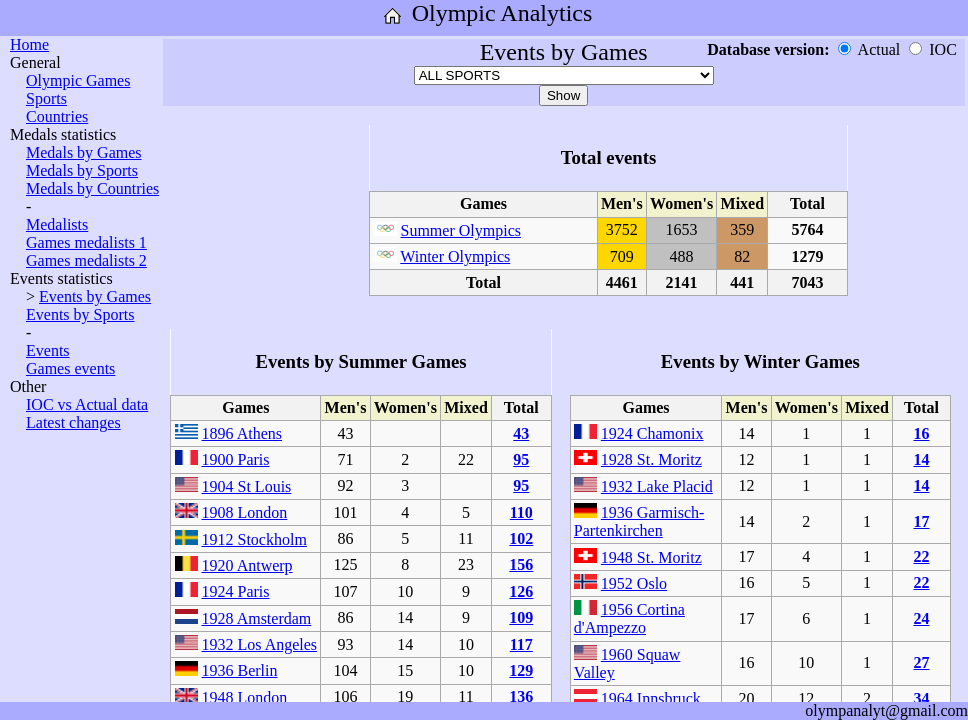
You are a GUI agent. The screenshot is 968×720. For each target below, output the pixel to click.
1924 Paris (236, 591)
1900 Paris (236, 459)
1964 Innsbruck (651, 698)
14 (921, 459)
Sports (46, 98)
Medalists (57, 224)
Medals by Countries (92, 188)
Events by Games (95, 296)
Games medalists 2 (86, 260)
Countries (57, 116)
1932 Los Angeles (260, 644)
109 (521, 617)
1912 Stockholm (254, 539)
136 (521, 696)
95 (521, 459)
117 (521, 644)
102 (521, 538)
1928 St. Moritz (651, 459)
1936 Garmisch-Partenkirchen (639, 521)
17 (921, 521)
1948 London (245, 697)
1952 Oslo (634, 583)
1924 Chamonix (652, 433)
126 (521, 591)
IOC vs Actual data (87, 404)
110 (521, 512)
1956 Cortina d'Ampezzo (629, 618)
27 (921, 662)
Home (29, 44)
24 (921, 618)
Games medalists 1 (86, 242)
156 (521, 564)
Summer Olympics (461, 230)
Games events (70, 368)
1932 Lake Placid (657, 486)
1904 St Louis (247, 486)
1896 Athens (242, 433)
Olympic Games (78, 80)
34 (921, 698)
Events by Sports (80, 314)
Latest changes (73, 422)
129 (521, 670)
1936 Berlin (240, 670)
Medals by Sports (82, 170)
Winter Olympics (455, 256)
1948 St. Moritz (651, 557)
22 (921, 556)
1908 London (245, 512)
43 (521, 433)
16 (921, 433)
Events (48, 350)
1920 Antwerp (247, 565)
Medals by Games (84, 152)
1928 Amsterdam (257, 618)
